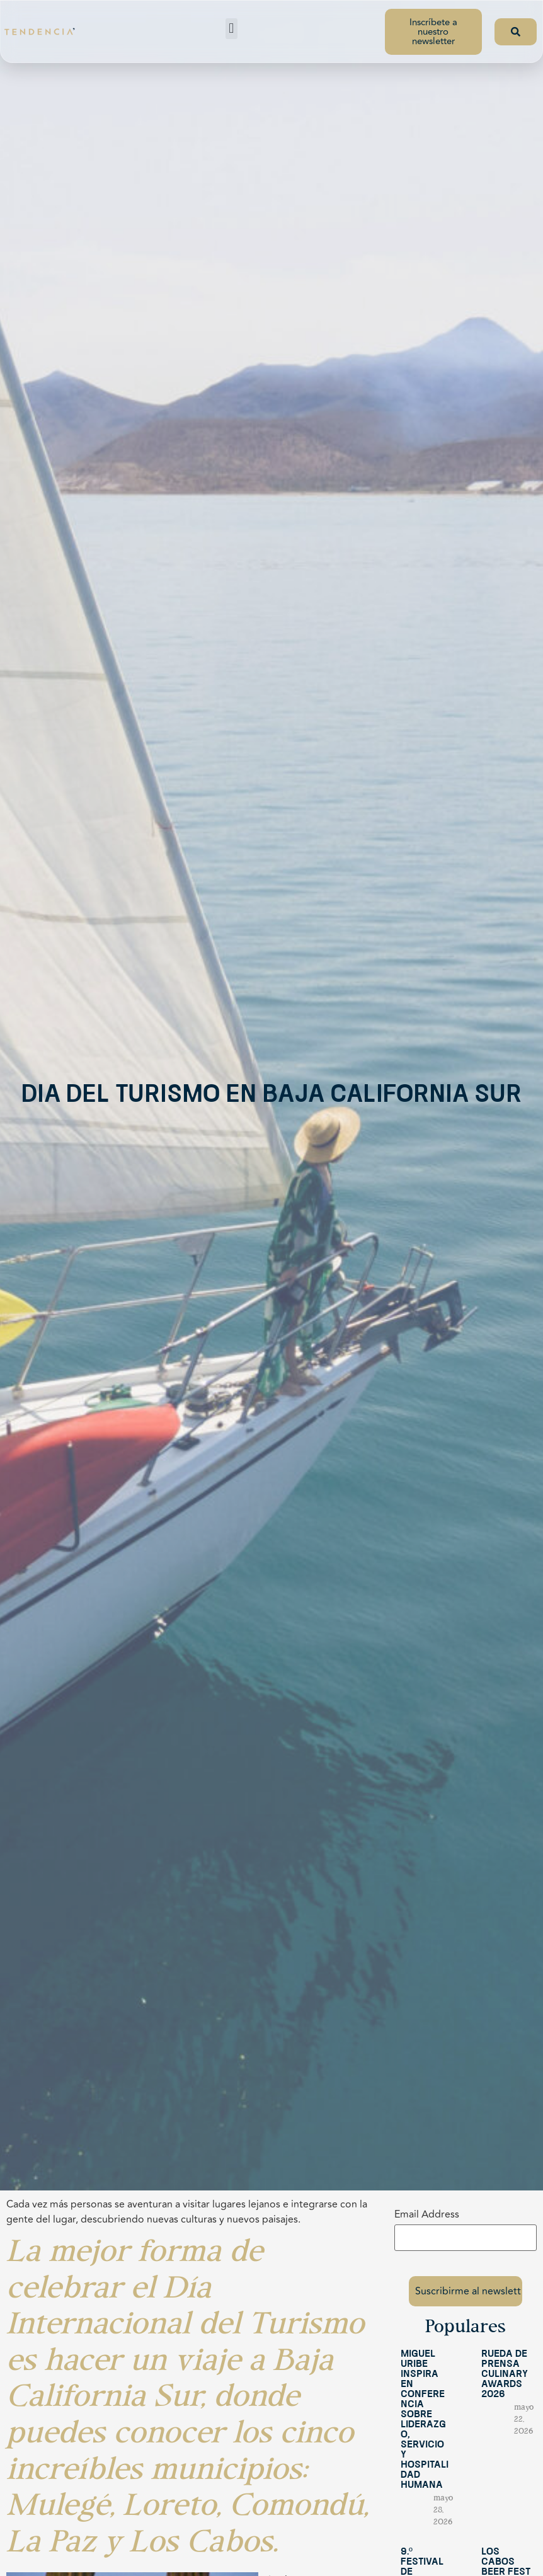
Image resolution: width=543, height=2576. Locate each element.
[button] (231, 28)
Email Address (426, 2214)
